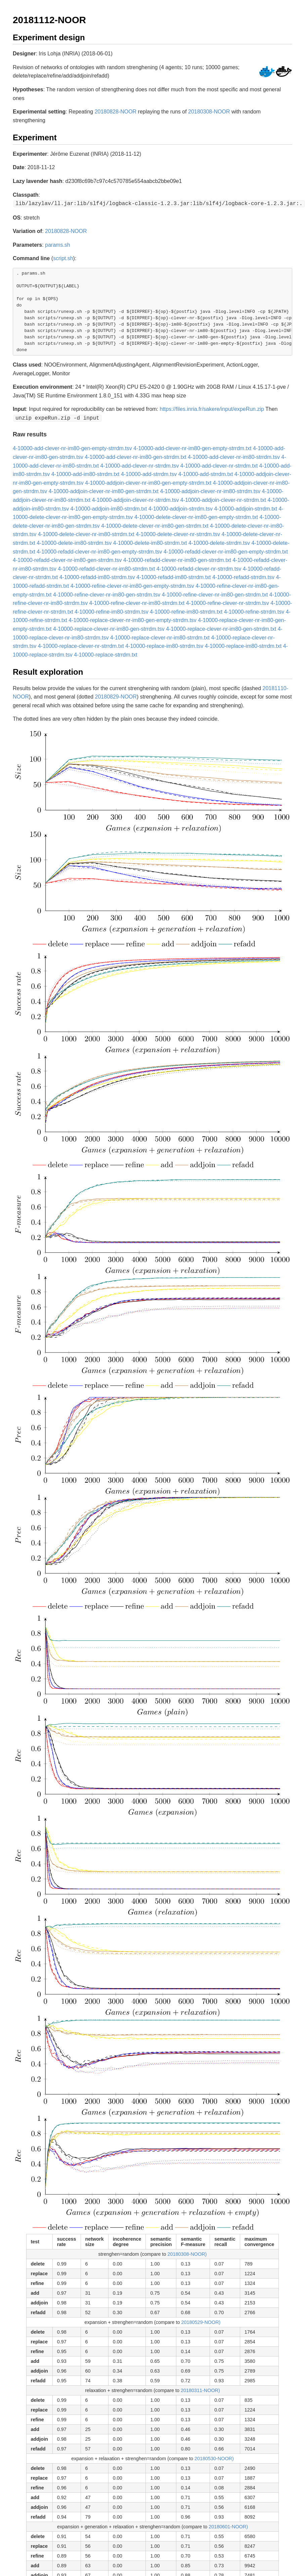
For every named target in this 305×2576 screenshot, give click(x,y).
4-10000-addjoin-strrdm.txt (245, 507)
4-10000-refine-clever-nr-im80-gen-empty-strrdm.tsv (132, 584)
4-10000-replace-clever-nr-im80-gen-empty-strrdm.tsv (133, 619)
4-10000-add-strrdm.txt (205, 473)
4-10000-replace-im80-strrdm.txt (243, 645)
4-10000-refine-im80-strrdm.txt (186, 610)
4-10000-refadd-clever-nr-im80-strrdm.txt (106, 567)
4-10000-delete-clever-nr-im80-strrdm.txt (86, 533)
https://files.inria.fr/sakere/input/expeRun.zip (212, 408)
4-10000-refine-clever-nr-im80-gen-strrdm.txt (215, 593)
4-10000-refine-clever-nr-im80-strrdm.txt (137, 602)
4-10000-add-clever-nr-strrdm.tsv (139, 464)
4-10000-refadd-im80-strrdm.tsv (97, 576)
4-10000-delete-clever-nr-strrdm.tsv (178, 533)
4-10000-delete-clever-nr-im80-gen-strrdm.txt (154, 524)
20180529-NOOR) (201, 2321)
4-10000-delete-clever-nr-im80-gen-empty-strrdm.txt (196, 516)
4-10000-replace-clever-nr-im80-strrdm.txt (160, 636)
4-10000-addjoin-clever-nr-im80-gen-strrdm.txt (104, 490)
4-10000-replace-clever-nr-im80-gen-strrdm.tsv (109, 627)
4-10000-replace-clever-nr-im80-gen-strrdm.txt (221, 627)
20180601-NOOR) (228, 2525)
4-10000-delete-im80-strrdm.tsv (74, 541)
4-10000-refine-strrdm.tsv (254, 610)
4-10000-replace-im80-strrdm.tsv (164, 645)
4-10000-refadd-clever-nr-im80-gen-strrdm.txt (177, 559)
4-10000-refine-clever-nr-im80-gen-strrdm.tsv (106, 593)
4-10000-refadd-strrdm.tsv (243, 576)
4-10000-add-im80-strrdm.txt (85, 473)
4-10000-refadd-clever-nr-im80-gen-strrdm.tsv (67, 559)
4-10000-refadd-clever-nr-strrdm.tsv (199, 567)
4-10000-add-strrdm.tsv (149, 473)
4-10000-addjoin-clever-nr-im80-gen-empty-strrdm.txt (148, 481)
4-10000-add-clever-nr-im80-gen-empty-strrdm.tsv (72, 447)
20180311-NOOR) (200, 2389)
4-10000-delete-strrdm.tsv (219, 541)
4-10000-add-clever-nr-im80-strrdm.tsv (234, 456)
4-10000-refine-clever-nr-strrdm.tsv (227, 602)
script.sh (63, 257)
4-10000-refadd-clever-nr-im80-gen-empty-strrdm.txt (226, 550)
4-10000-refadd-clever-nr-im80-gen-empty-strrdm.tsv (99, 550)
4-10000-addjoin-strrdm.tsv (180, 507)
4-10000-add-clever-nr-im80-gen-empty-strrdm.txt (192, 447)
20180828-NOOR (116, 111)
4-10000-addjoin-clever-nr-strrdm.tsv (135, 499)
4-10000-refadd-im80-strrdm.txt (173, 576)
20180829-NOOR (116, 695)
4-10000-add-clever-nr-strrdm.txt (219, 464)
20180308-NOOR (209, 111)
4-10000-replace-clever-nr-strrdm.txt (81, 645)
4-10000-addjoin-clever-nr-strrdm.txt (223, 499)
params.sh (57, 244)
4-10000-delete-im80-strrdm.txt (150, 541)
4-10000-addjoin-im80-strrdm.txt (109, 507)
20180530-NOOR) (214, 2457)
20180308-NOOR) (187, 2252)
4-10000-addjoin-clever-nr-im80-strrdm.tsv (210, 490)
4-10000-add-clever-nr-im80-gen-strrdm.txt (135, 456)
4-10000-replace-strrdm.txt (105, 653)
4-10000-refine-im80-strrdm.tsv (111, 610)
